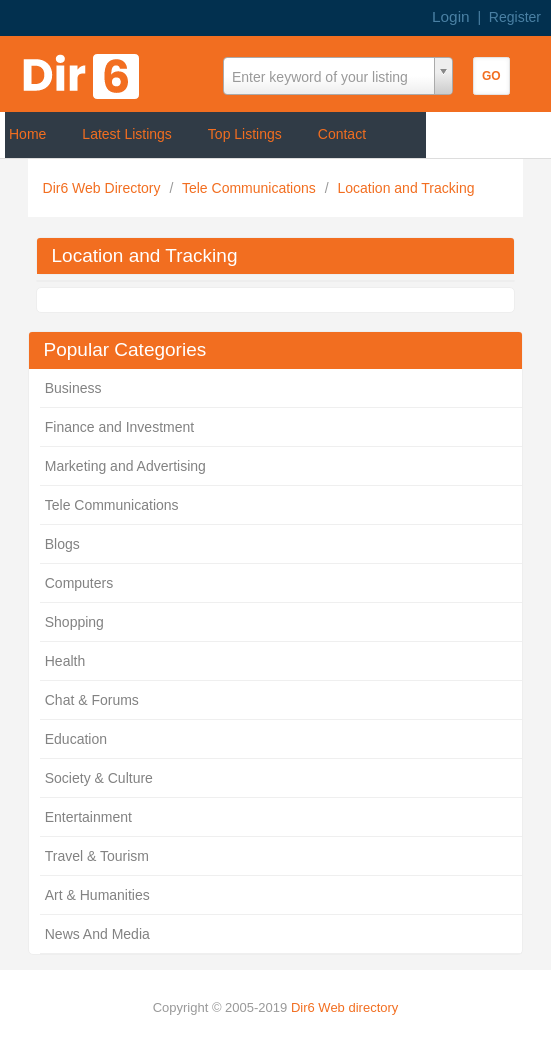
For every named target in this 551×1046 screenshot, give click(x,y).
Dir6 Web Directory (104, 188)
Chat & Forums (92, 700)
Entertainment (88, 817)
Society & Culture (99, 778)
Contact (342, 134)
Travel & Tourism (97, 856)
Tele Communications (251, 188)
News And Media (97, 934)
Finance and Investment (119, 427)
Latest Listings (127, 134)
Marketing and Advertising (125, 466)
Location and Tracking (405, 188)
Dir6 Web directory (344, 1007)
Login (451, 16)
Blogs (62, 544)
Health (65, 661)
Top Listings (245, 134)
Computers (79, 583)
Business (73, 388)
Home (27, 134)
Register (515, 17)
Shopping (74, 622)
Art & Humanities (97, 895)
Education (76, 739)
